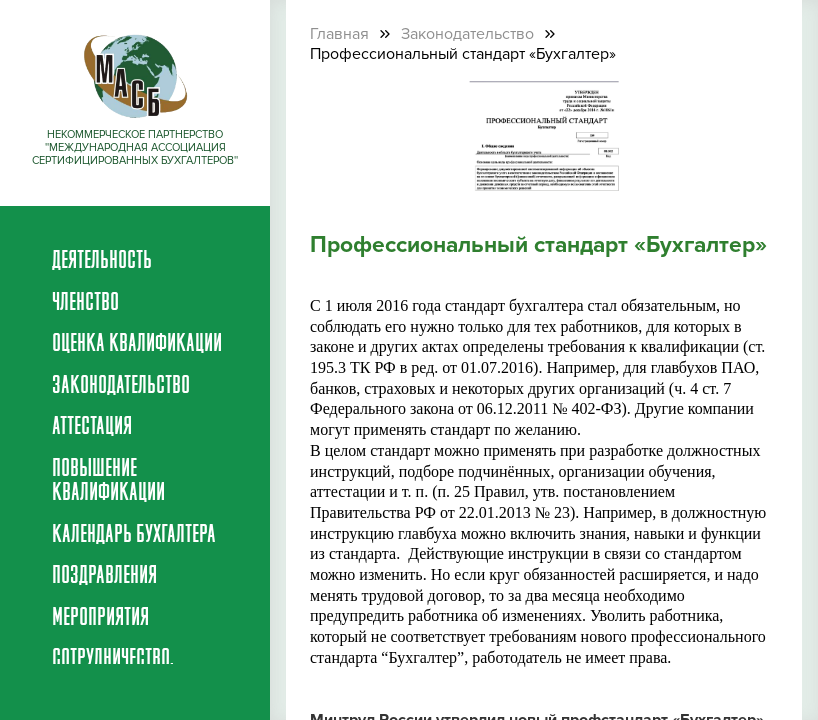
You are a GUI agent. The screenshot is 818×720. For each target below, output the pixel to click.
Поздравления (104, 577)
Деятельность (102, 262)
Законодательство (121, 387)
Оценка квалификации (137, 345)
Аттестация (92, 428)
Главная (339, 34)
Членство (85, 304)
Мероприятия (100, 619)
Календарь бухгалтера (134, 536)
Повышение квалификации (108, 482)
